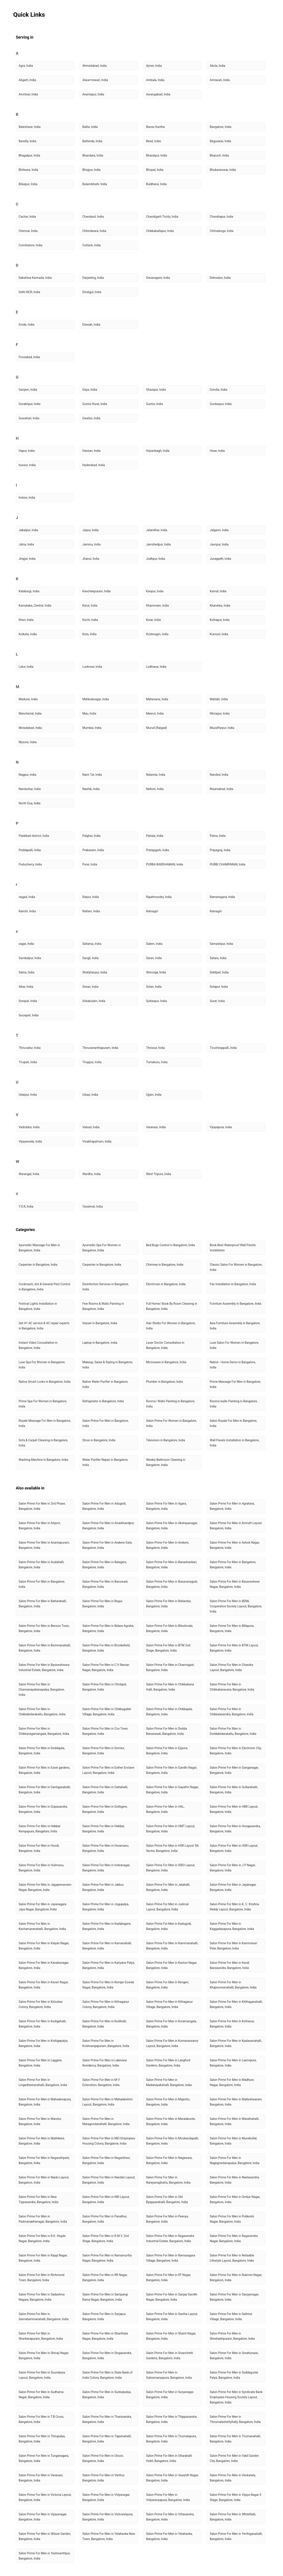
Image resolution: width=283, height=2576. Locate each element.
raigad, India (27, 897)
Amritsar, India (28, 94)
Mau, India (89, 713)
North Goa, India (30, 803)
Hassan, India (91, 450)
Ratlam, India (91, 911)
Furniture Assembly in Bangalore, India (235, 1303)
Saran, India (154, 958)
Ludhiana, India (156, 666)
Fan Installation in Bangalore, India (233, 1284)
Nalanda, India (155, 774)
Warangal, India (29, 1174)
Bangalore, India (220, 127)
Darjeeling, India (93, 277)
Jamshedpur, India (158, 544)
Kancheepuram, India (96, 591)
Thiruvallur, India (30, 1048)
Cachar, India (27, 216)
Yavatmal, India (92, 1206)
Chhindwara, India (94, 231)
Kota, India (89, 634)
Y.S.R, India (26, 1206)
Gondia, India (218, 389)
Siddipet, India (219, 972)
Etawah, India (91, 324)
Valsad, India (90, 1127)
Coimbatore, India (30, 245)
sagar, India (26, 943)
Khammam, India (157, 605)
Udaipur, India (28, 1094)
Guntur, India (154, 404)
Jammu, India (91, 544)
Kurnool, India (219, 634)
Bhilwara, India (28, 169)
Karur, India (89, 605)
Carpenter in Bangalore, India (38, 1264)
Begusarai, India (220, 141)
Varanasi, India (156, 1127)
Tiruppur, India (91, 1062)
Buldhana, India (156, 184)
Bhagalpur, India (29, 155)
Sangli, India (90, 958)
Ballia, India (90, 127)
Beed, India (153, 141)
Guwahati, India (29, 418)
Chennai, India (28, 231)
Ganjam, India (28, 389)
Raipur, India (90, 897)
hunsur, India (27, 465)
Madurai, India (28, 699)
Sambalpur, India (30, 958)
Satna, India (26, 972)
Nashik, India (91, 789)
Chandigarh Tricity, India (162, 216)
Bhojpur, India (91, 169)
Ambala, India (155, 80)
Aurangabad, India (158, 94)
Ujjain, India (153, 1094)
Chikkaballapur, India (160, 231)
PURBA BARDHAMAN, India (164, 864)
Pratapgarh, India (157, 850)
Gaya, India (89, 389)
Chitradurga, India (221, 231)
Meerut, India (155, 713)
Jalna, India (26, 544)
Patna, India (218, 835)
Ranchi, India (27, 911)
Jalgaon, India (219, 530)
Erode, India (26, 324)
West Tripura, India (158, 1174)
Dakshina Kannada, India (35, 277)
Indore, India (27, 497)
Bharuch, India (219, 155)
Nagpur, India (27, 774)
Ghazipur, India (156, 389)
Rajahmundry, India (159, 897)
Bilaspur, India (28, 184)
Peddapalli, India (30, 850)
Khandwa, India (220, 605)
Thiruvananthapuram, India (100, 1048)
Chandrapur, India (221, 216)
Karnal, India (218, 591)
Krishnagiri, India (157, 634)
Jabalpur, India (28, 530)
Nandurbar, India (30, 789)
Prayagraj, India (220, 850)
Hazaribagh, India (157, 450)
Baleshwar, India (30, 127)
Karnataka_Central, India (35, 605)
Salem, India (154, 943)
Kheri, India (26, 620)
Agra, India (26, 65)
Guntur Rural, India (94, 404)
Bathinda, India (92, 141)
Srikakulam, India (93, 1001)
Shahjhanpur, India (94, 972)
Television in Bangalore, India (165, 1440)
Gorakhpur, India (30, 404)
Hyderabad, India (93, 465)
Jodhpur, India (155, 558)
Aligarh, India (27, 80)
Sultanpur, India (156, 1001)
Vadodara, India (29, 1127)
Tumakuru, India (157, 1062)
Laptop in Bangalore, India (99, 1342)
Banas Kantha (155, 127)
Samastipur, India (221, 943)
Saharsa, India (91, 943)
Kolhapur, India (219, 620)
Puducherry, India (30, 864)
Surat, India (217, 1001)
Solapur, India (219, 986)
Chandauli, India (93, 216)
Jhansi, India (90, 558)
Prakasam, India (93, 850)
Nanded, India (219, 774)
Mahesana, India (157, 699)
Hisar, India (217, 450)
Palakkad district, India (34, 835)
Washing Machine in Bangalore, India (43, 1459)
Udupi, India (90, 1094)
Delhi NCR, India (29, 292)
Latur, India (26, 666)
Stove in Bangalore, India (98, 1440)
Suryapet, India (29, 1015)
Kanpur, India (154, 591)
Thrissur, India (155, 1048)
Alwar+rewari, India (95, 80)
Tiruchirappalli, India (223, 1048)
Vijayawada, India (30, 1141)
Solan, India (154, 986)
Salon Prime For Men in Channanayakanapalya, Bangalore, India (42, 1689)
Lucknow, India (92, 666)
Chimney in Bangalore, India (164, 1264)
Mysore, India (28, 742)
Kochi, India (90, 620)
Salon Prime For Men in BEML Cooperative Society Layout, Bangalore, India (236, 1606)
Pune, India (89, 864)
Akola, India (217, 65)
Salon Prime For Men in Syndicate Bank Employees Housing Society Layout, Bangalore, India (236, 2397)
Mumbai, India (91, 728)
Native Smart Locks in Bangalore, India (44, 1381)
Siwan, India (90, 986)
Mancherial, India (30, 713)
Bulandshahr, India (94, 184)
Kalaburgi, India (29, 591)
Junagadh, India (220, 558)
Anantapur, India (93, 94)
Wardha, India (91, 1174)
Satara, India (218, 958)
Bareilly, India (27, 141)
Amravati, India (220, 80)
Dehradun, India (220, 277)
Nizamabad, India (221, 789)
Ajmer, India (154, 65)
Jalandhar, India (156, 530)
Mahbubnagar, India (95, 699)
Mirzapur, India (219, 713)
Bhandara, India (92, 155)
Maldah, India (219, 699)
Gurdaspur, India (221, 404)
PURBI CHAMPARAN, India (228, 864)
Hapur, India (27, 450)
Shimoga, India (156, 972)
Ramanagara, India (222, 897)
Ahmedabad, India (94, 65)
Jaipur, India (90, 530)
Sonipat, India (28, 1001)
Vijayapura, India (221, 1127)
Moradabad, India (30, 728)
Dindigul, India (91, 292)
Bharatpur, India (156, 155)
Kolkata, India (28, 634)
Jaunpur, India (219, 544)
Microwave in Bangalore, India (166, 1362)
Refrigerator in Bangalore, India (103, 1401)
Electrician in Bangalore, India (166, 1284)
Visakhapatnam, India (96, 1141)
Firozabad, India (29, 357)
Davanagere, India (158, 277)
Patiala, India (154, 835)
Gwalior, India (91, 418)
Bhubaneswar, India (223, 169)
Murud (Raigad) (156, 728)
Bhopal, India (154, 169)
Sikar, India (26, 986)
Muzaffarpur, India (222, 728)
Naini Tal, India (92, 774)
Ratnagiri (152, 911)
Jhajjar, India (27, 558)
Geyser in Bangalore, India (99, 1323)
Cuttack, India (91, 245)
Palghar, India (91, 835)
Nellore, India (155, 789)
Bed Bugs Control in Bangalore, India (170, 1245)
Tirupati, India (28, 1062)
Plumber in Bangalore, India (164, 1381)
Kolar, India (153, 620)
